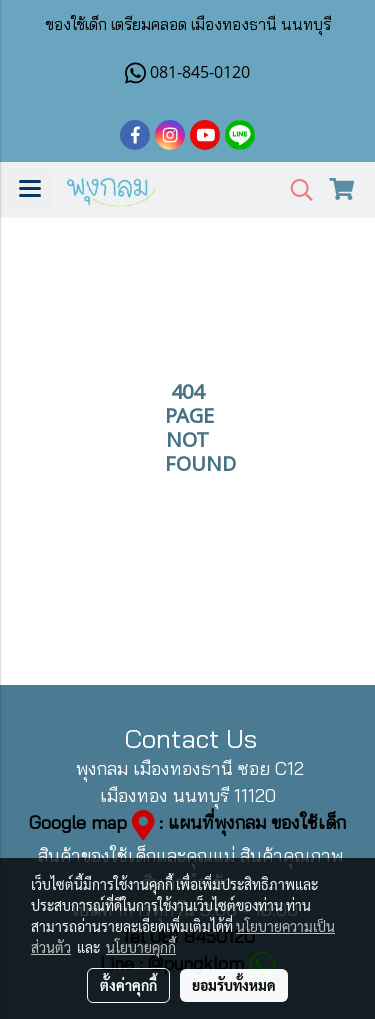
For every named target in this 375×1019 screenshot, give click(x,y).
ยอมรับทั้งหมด (234, 985)
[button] (295, 190)
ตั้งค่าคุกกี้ (128, 985)
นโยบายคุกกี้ (141, 947)
